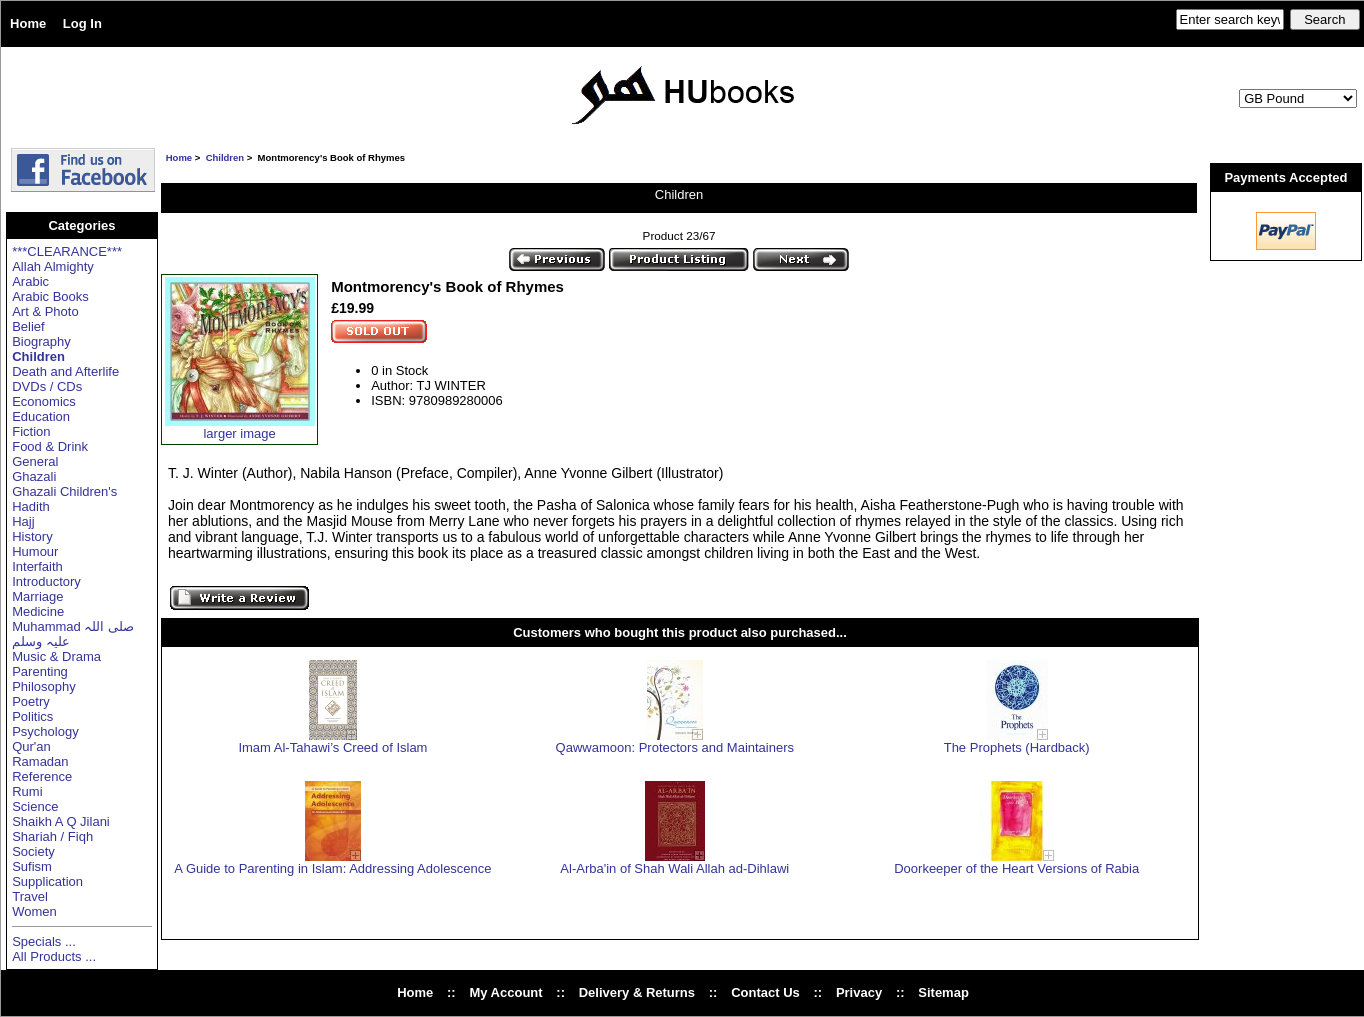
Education (41, 416)
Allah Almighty (53, 266)
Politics (32, 716)
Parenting (40, 671)
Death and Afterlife (65, 371)
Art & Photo (45, 311)
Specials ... (44, 941)
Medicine (38, 611)
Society (33, 851)
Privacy (859, 992)
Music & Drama (56, 656)
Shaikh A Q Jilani (61, 821)
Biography (41, 341)
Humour (35, 551)
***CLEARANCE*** (67, 251)
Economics (44, 401)
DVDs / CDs (47, 386)
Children (225, 157)
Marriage (37, 596)
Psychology (45, 731)
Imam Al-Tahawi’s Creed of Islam (332, 747)
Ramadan (40, 761)
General (35, 461)
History (32, 536)
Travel (30, 896)
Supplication (47, 881)
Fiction (31, 431)
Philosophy (44, 686)
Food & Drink (50, 446)
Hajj (23, 521)
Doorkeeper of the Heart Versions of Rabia (1016, 868)
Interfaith (37, 566)
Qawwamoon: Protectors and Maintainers (675, 747)
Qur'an (31, 746)
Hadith (31, 506)
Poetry (31, 701)
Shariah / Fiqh (52, 836)
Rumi (27, 791)
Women (34, 911)
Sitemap (943, 992)
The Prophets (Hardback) (1017, 747)
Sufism (32, 866)
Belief (28, 326)
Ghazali (34, 476)
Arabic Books (50, 296)
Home (28, 23)
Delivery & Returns (637, 992)
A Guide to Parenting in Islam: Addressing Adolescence (332, 868)
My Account (505, 992)
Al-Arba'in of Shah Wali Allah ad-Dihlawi (674, 868)
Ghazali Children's (64, 491)
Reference (42, 776)
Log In (82, 23)
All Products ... (54, 956)
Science (35, 806)
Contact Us (765, 992)
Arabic (30, 281)
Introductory (46, 581)
